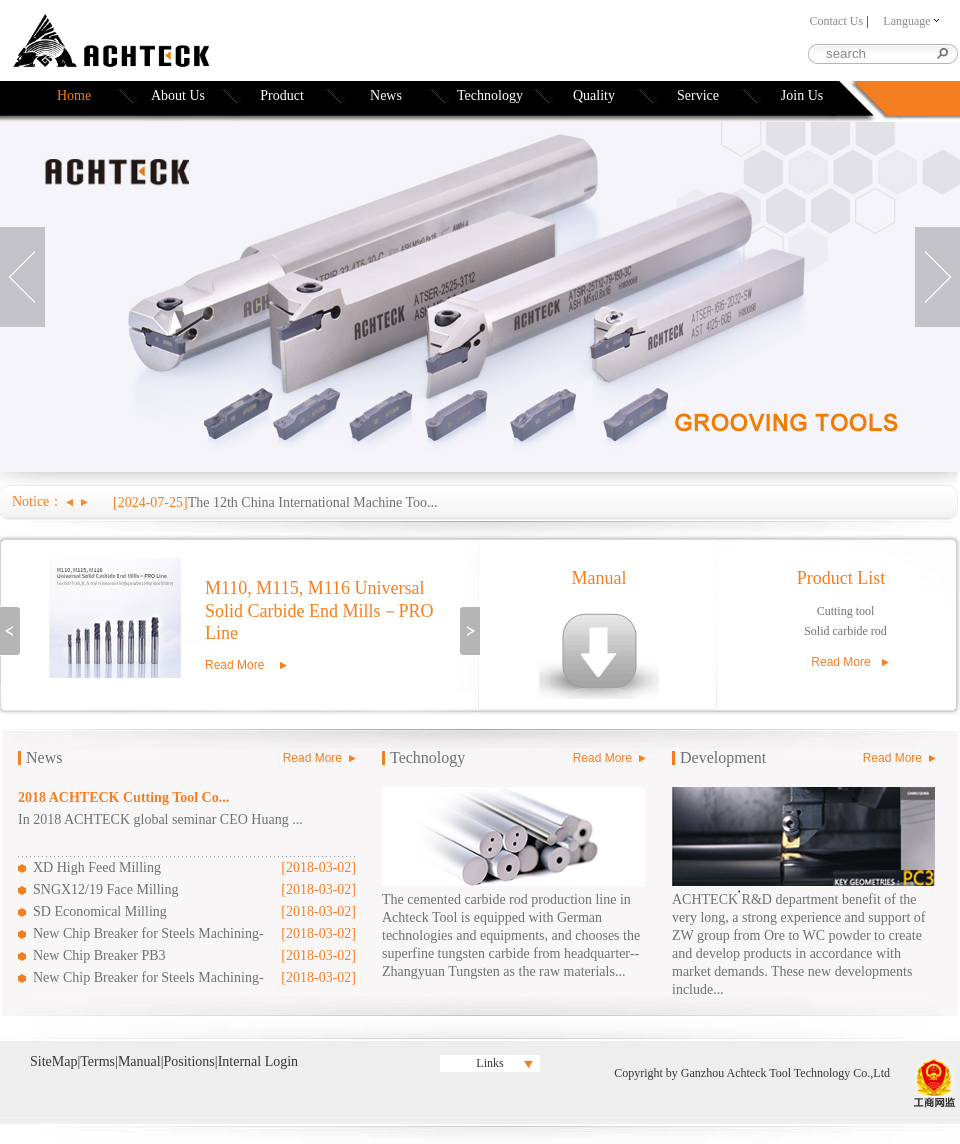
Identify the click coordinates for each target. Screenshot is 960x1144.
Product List (841, 578)
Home (74, 95)
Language (910, 21)
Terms (97, 1061)
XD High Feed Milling (97, 867)
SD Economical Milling (100, 911)
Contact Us (836, 21)
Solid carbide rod (845, 631)
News (386, 95)
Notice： (37, 501)
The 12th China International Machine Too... (313, 502)
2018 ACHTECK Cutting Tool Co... (123, 797)
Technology (490, 95)
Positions (188, 1061)
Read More (234, 665)
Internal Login (258, 1061)
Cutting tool (846, 611)
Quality (594, 95)
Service (698, 95)
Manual (599, 578)
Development (723, 757)
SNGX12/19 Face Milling (105, 889)
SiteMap (53, 1061)
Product (282, 95)
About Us (178, 95)
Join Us (802, 95)
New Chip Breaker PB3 (99, 955)
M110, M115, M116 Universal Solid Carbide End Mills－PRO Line (319, 610)
